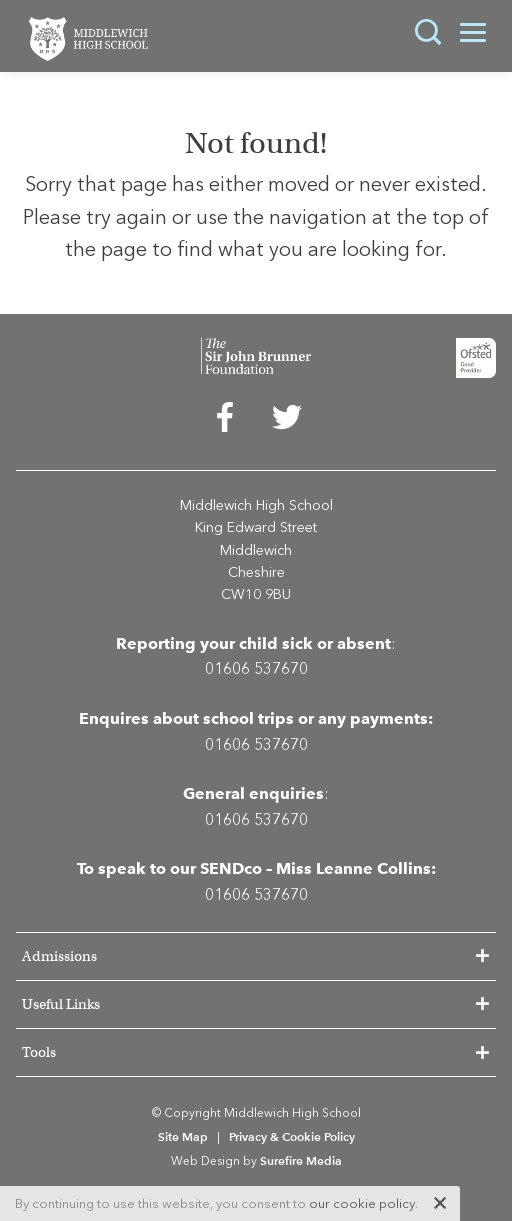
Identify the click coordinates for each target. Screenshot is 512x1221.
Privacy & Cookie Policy (292, 1136)
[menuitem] (225, 422)
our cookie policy (362, 1203)
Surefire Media (301, 1160)
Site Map (183, 1136)
